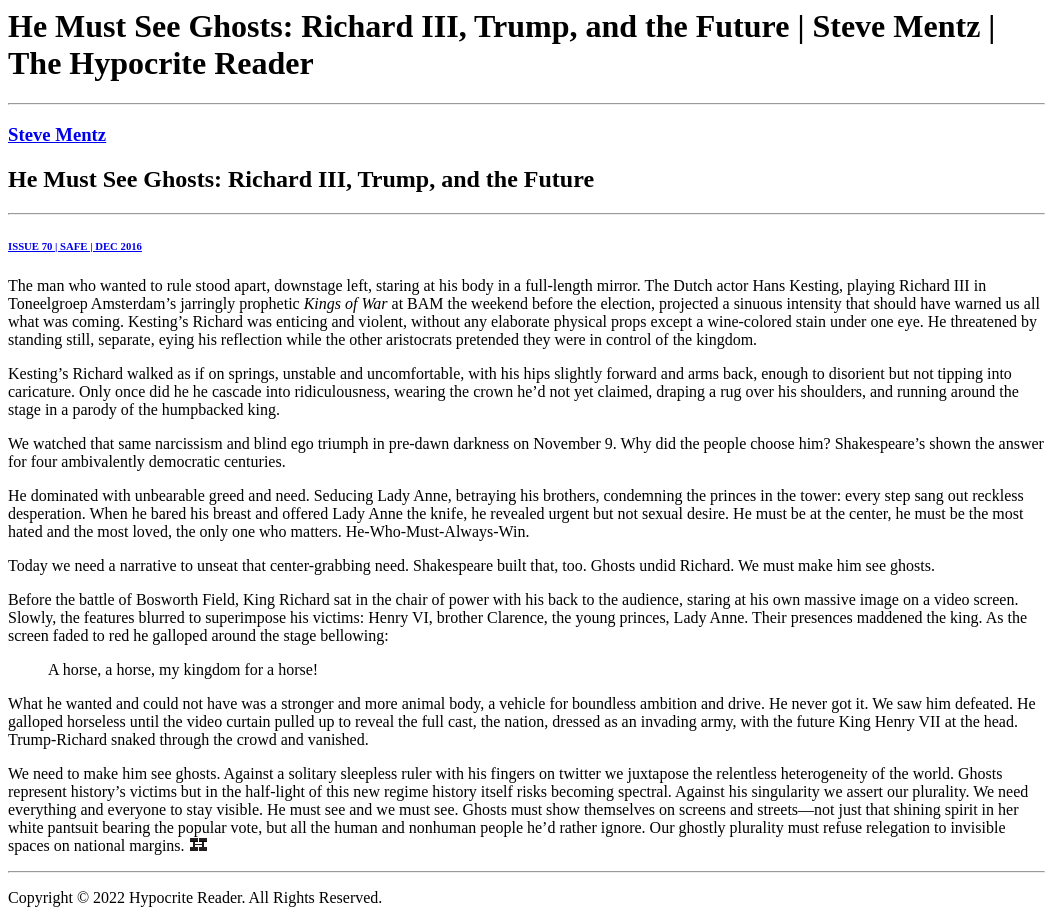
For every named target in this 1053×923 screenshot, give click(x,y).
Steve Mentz (57, 134)
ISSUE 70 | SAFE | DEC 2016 (75, 246)
